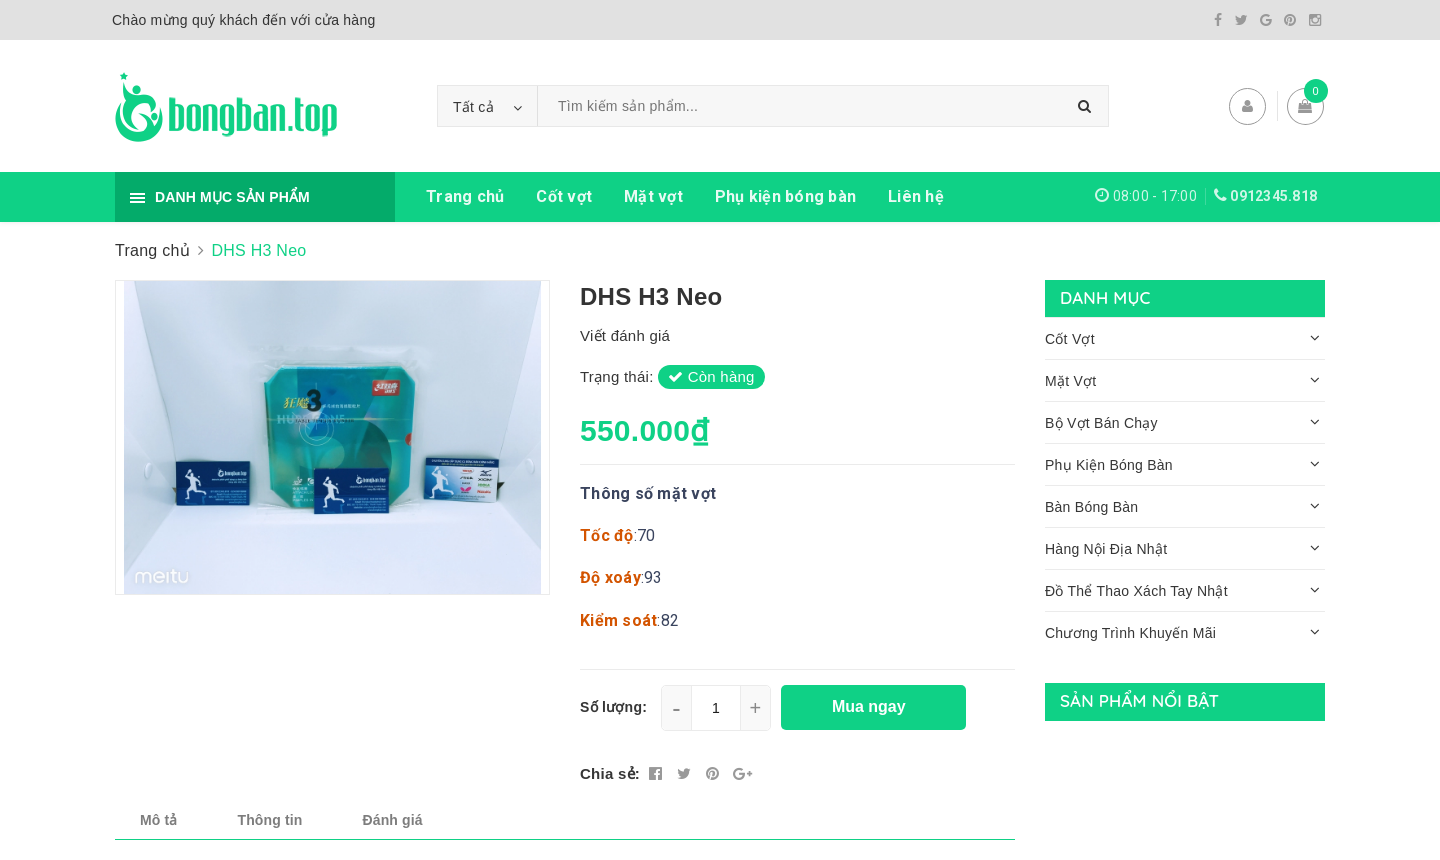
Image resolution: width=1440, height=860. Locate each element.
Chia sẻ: (610, 773)
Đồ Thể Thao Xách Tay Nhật (1136, 591)
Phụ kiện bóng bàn (785, 196)
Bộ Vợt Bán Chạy (1101, 423)
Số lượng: (613, 707)
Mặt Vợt (1070, 381)
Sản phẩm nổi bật (1139, 700)
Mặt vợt (653, 196)
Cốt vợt (564, 196)
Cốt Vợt (1070, 339)
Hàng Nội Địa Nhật (1106, 549)
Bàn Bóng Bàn (1091, 507)
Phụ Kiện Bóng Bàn (1109, 465)
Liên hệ (916, 196)
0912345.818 (1273, 196)
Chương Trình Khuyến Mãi (1130, 633)
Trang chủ (465, 196)
